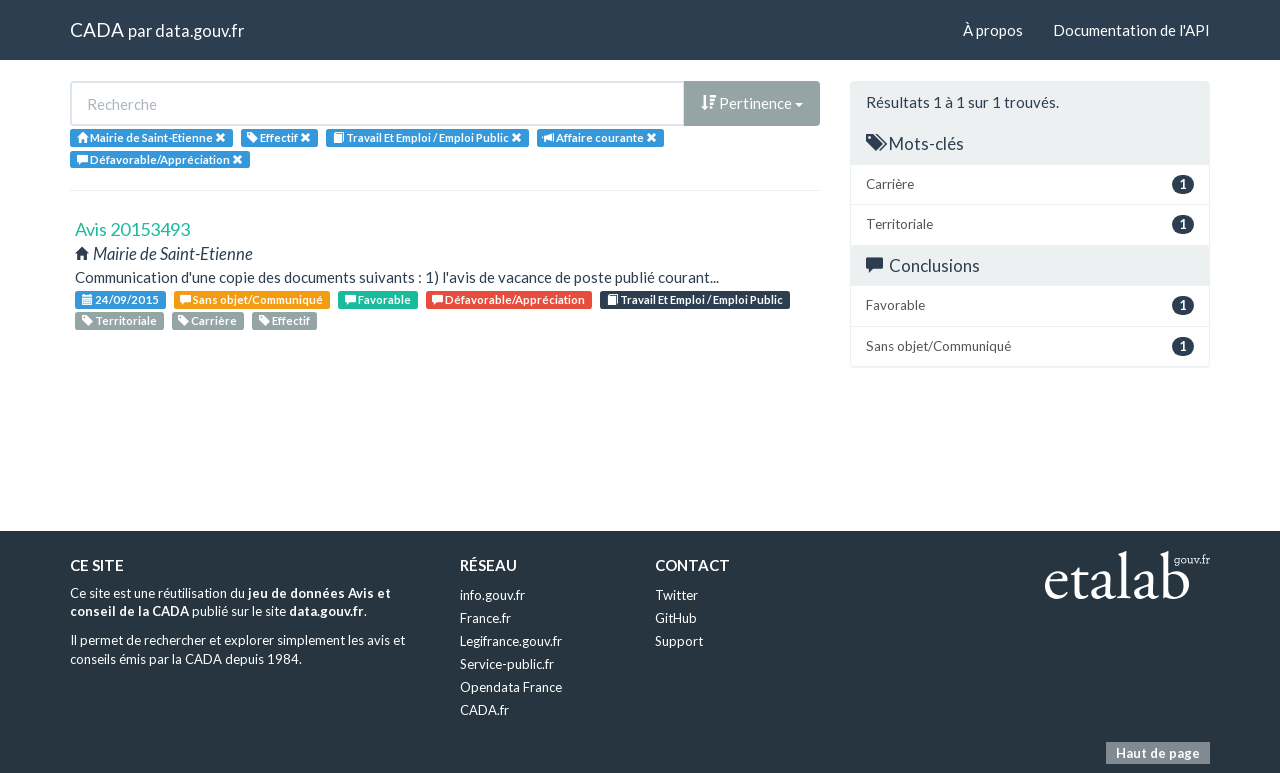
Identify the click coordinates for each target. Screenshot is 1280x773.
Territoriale (119, 320)
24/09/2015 (120, 299)
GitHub (676, 618)
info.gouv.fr (492, 595)
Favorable (378, 299)
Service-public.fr (507, 664)
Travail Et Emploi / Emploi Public (695, 299)
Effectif (284, 320)
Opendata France (511, 687)
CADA (97, 29)
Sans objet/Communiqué (251, 299)
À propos (993, 30)
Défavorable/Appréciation (508, 299)
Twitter (676, 595)
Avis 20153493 (132, 229)
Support (679, 641)
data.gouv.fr (199, 30)
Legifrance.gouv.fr (511, 641)
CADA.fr (484, 710)
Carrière (207, 320)
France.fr (485, 618)
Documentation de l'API (1131, 30)
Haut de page (1158, 753)
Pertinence (752, 103)
